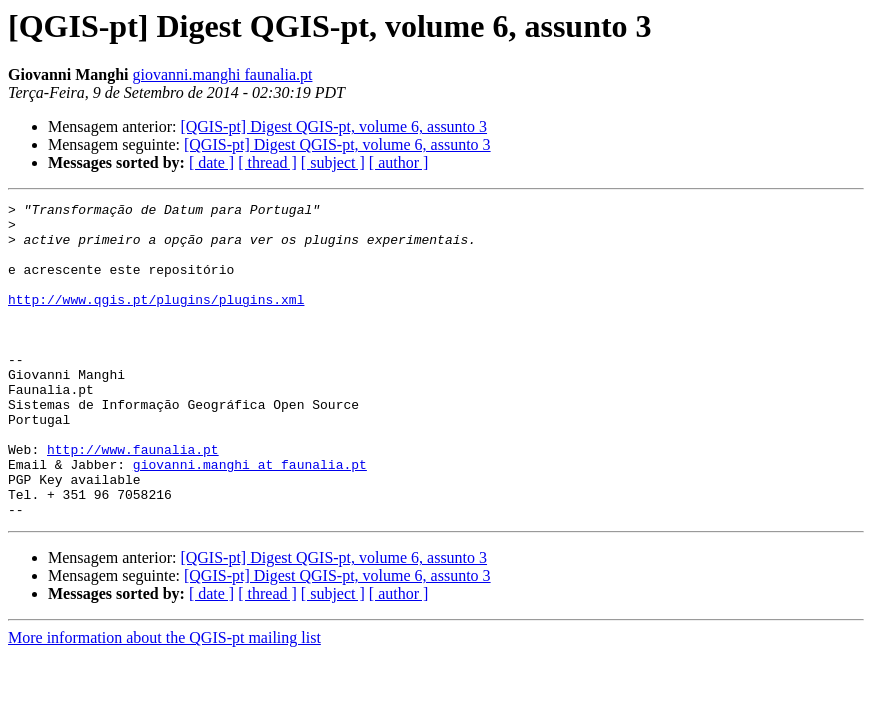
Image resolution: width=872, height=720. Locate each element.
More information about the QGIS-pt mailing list (164, 700)
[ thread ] (267, 162)
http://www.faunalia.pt (133, 500)
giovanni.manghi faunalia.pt (222, 74)
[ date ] (211, 162)
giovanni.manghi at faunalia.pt (250, 518)
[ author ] (399, 162)
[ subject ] (333, 162)
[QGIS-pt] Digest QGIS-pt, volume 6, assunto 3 (333, 126)
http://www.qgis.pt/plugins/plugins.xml (156, 320)
